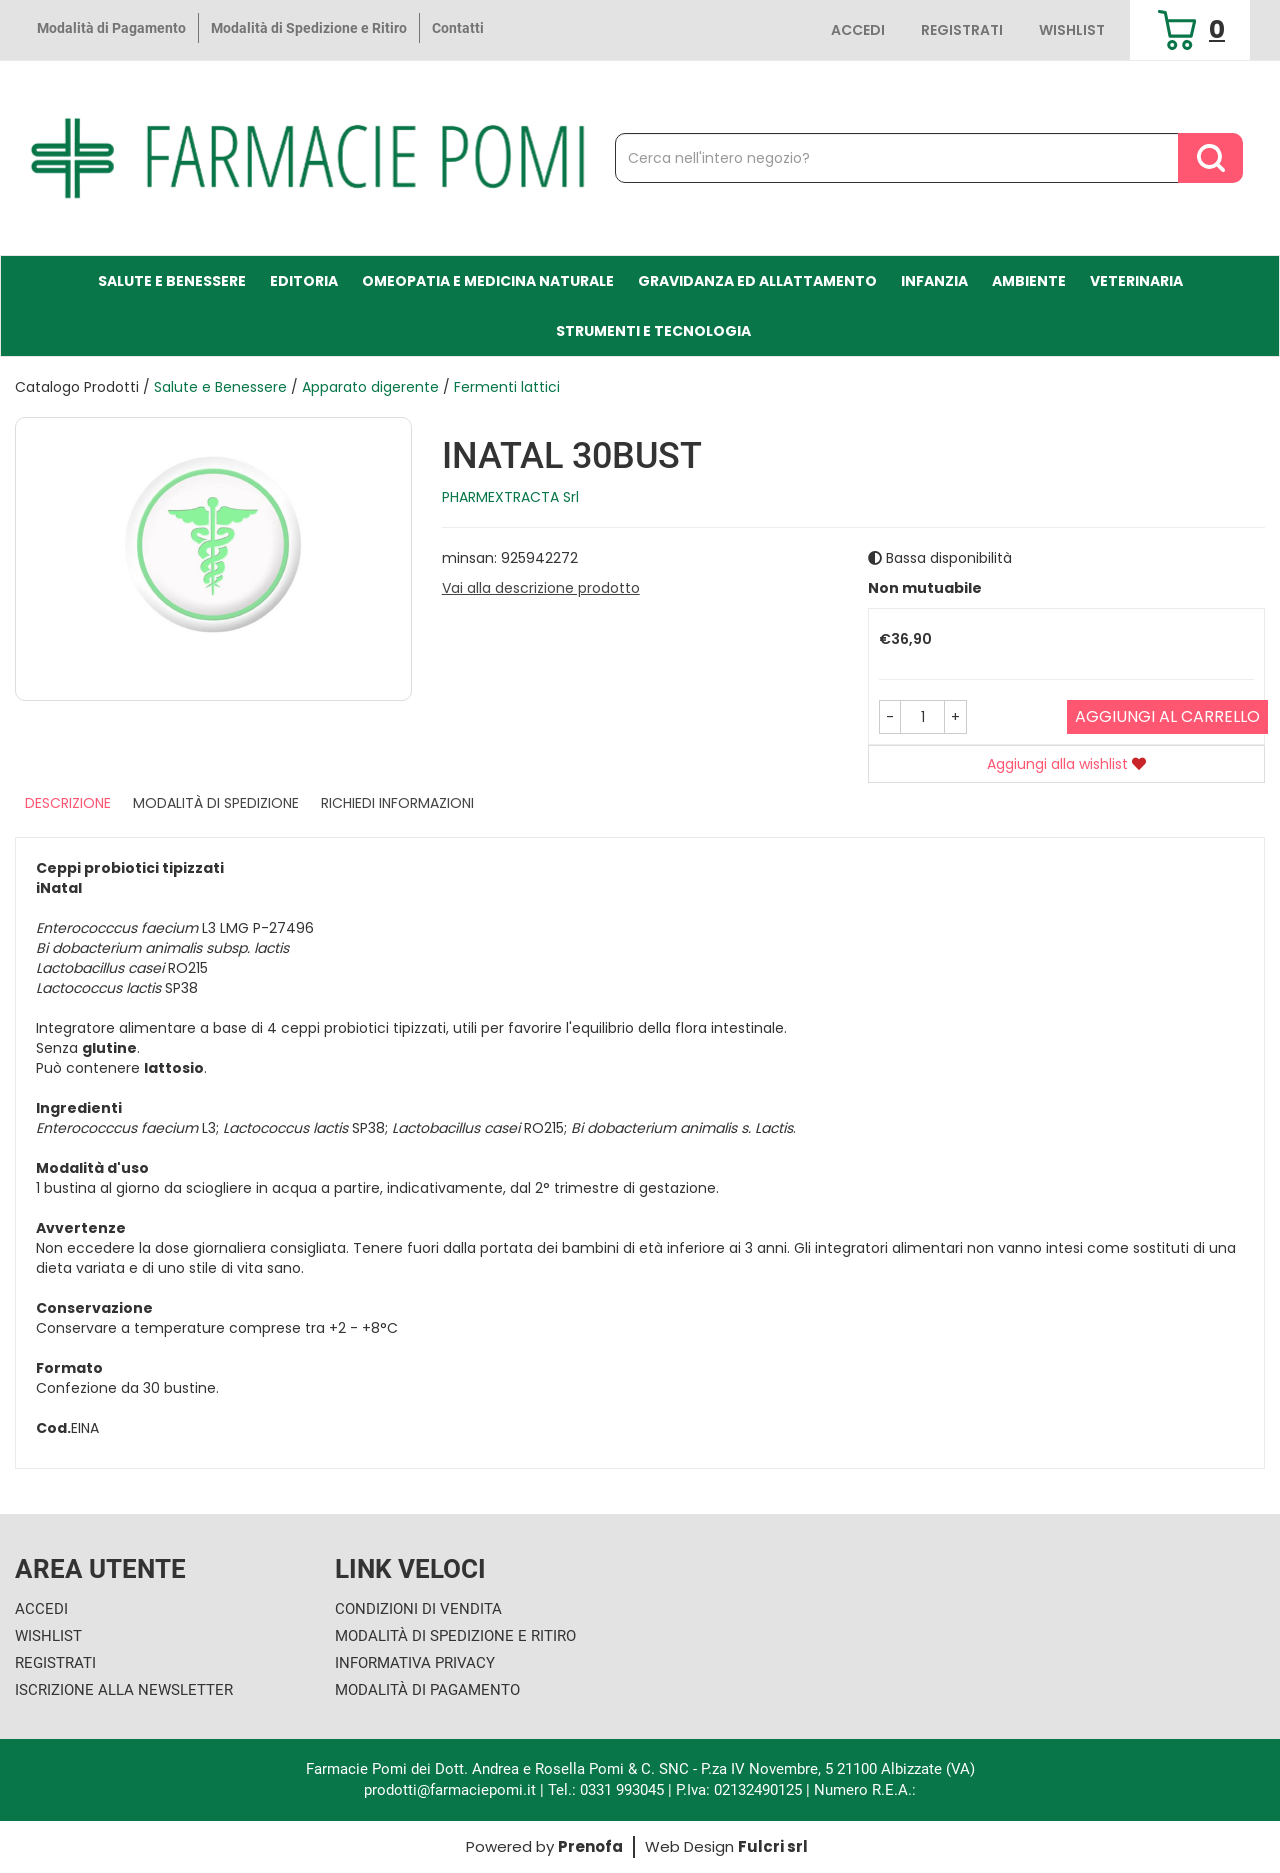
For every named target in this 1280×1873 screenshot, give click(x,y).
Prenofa (590, 1846)
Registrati (962, 30)
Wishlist (1072, 30)
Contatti (458, 28)
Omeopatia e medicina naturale (488, 281)
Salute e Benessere (172, 281)
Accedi (858, 30)
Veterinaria (1136, 281)
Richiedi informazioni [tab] (397, 803)
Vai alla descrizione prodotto (541, 588)
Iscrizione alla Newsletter (124, 1690)
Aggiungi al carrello (1167, 716)
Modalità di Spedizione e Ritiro (309, 28)
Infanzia (934, 281)
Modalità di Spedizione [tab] (216, 803)
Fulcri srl (773, 1846)
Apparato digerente (370, 387)
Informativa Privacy (415, 1663)
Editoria (304, 281)
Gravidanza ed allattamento (757, 281)
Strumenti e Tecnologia (653, 331)
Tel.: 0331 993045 (606, 1790)
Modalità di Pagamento (111, 28)
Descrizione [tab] (68, 803)
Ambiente (1029, 281)
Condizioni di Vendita (418, 1609)
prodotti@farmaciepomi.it (452, 1790)
